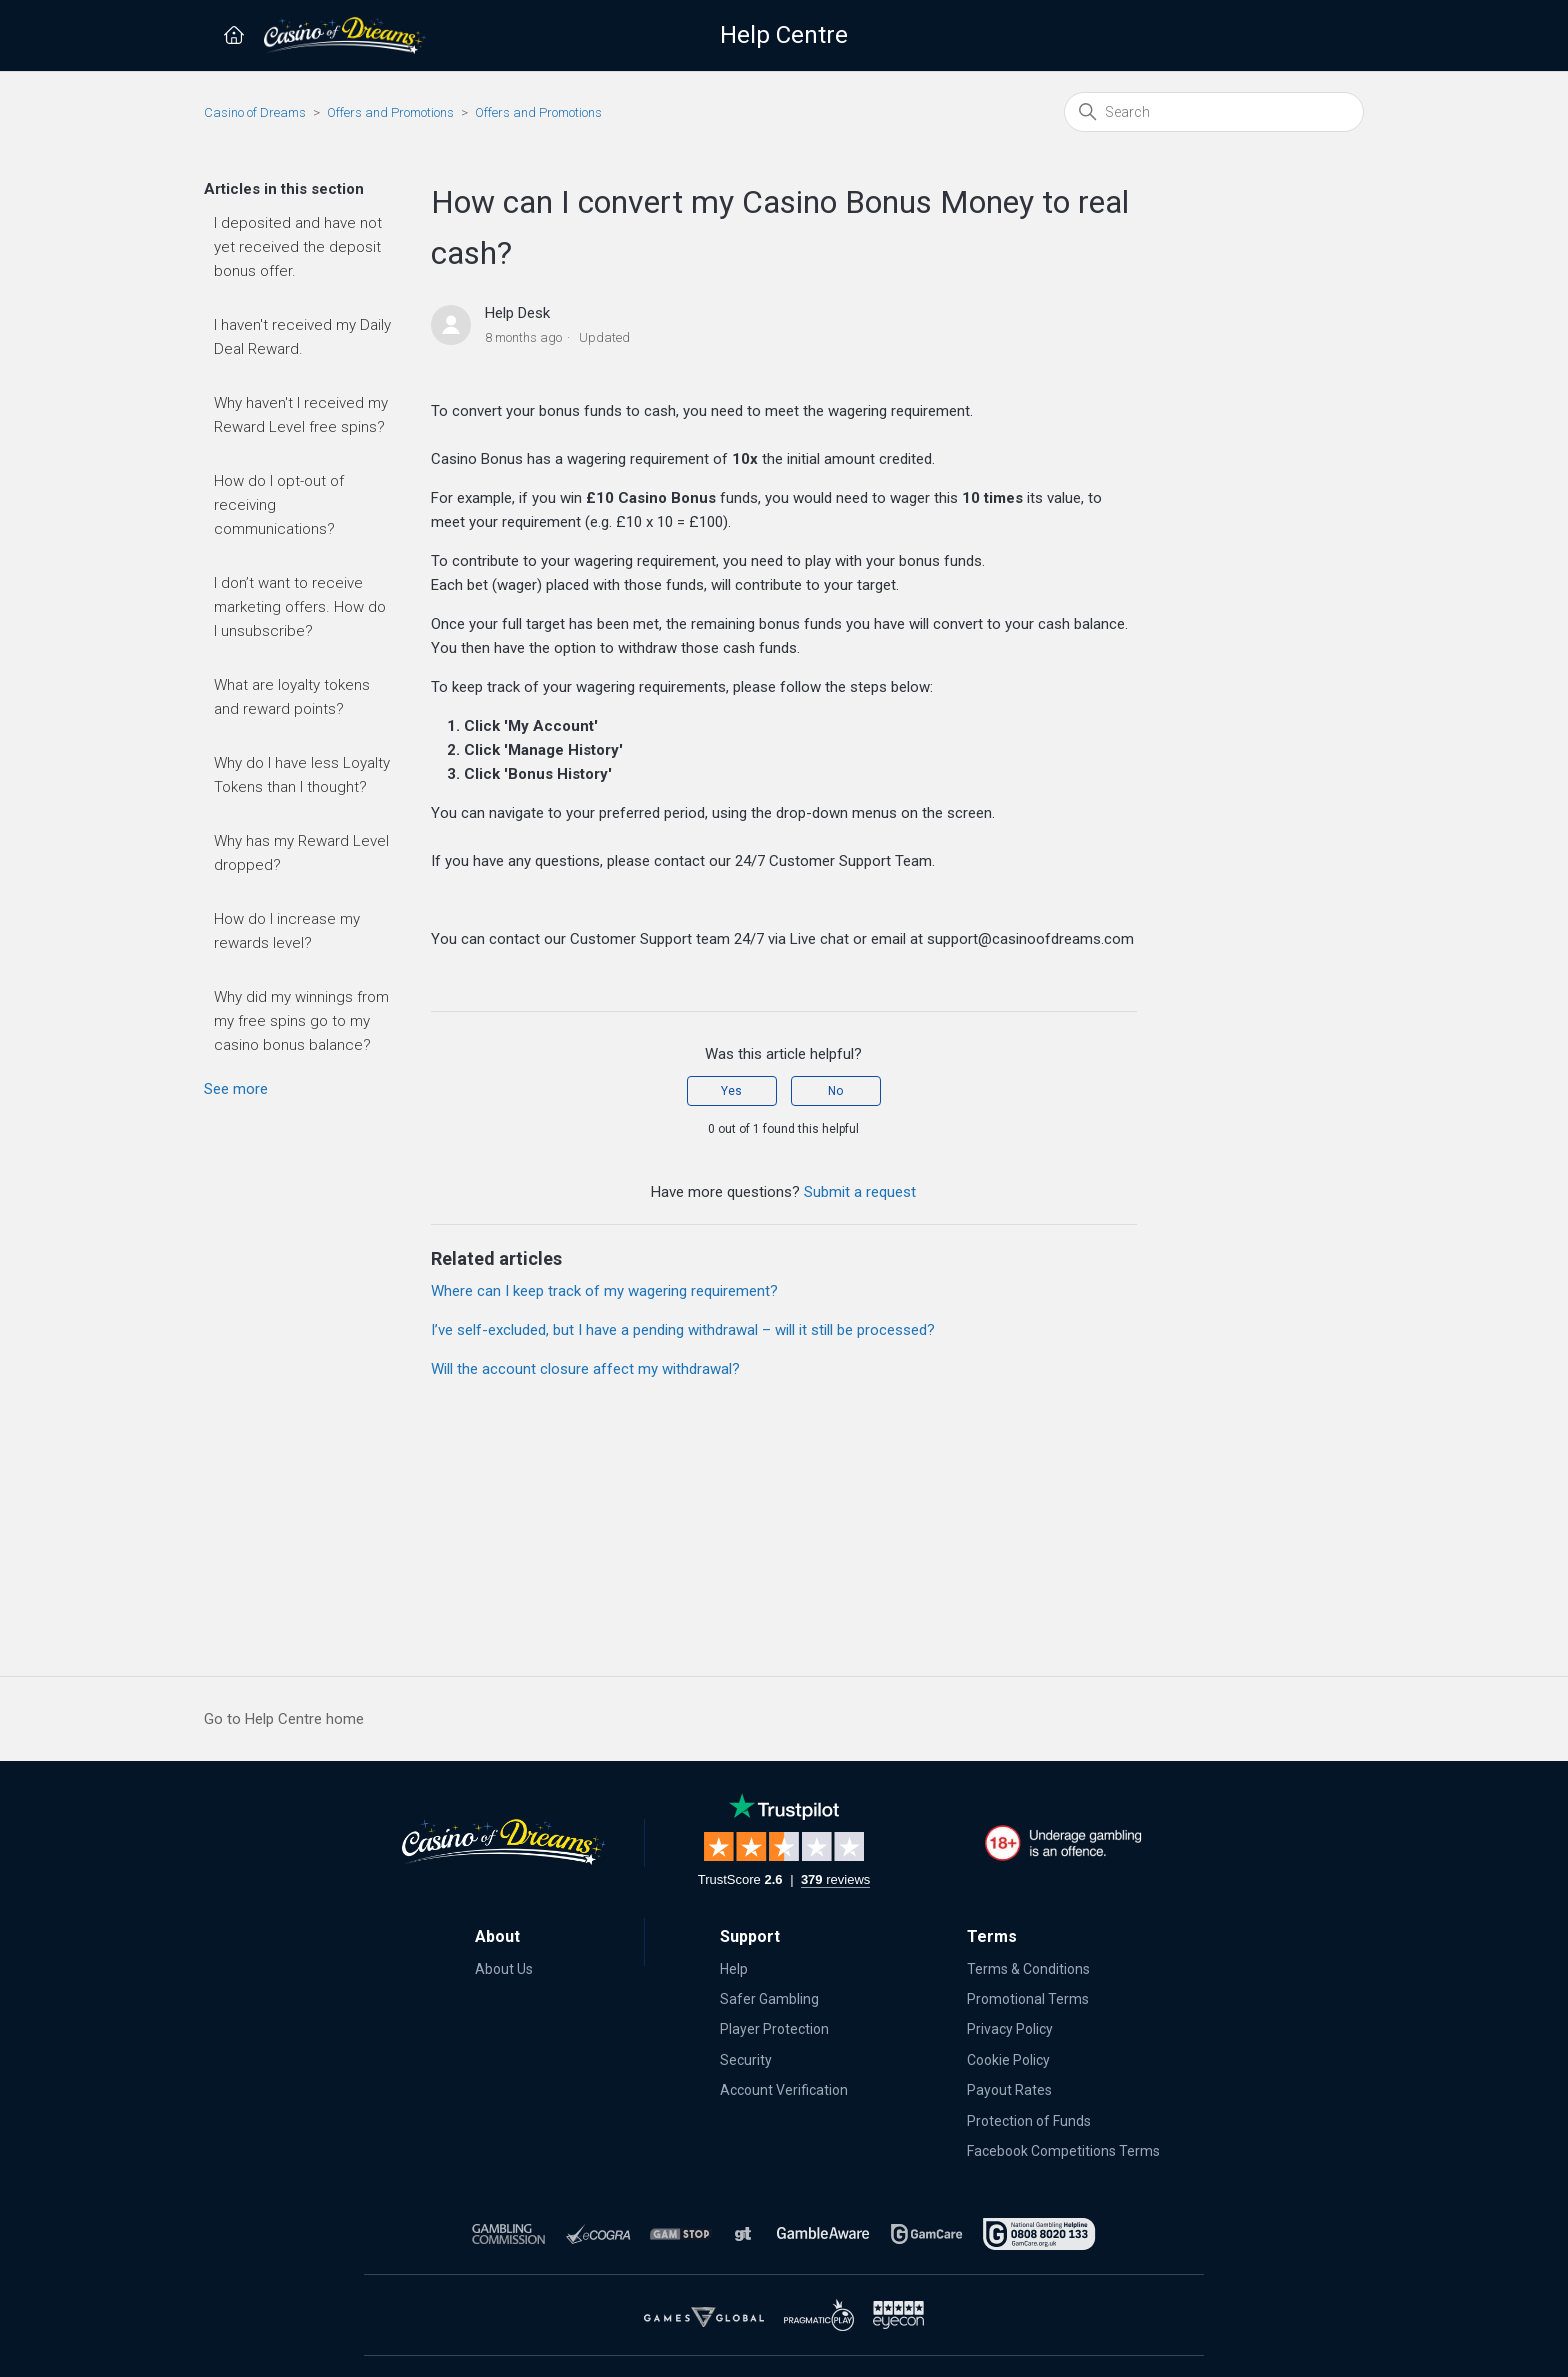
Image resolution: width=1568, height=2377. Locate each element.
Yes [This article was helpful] (731, 1091)
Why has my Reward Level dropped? (301, 853)
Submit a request (860, 1192)
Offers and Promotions (390, 112)
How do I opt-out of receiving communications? (279, 505)
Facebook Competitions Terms (1063, 2151)
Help (734, 1969)
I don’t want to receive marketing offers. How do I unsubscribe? (300, 607)
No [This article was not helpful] (835, 1091)
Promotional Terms (1028, 1999)
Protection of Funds (1029, 2121)
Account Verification (784, 2090)
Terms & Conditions (1028, 1969)
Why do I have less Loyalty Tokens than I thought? (302, 775)
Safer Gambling (769, 1999)
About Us (504, 1969)
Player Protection (774, 2029)
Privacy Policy (1010, 2029)
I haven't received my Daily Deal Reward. (302, 337)
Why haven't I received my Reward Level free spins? (301, 415)
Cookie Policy (1008, 2060)
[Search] (1214, 112)
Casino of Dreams (255, 112)
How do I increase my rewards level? (287, 931)
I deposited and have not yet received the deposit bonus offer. (298, 247)
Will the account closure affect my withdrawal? (585, 1369)
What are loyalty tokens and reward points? (292, 697)
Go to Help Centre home (284, 1719)
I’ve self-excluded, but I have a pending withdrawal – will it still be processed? (683, 1330)
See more (236, 1089)
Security (746, 2060)
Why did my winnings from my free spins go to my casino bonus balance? (301, 1021)
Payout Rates (1009, 2090)
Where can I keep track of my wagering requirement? (604, 1291)
